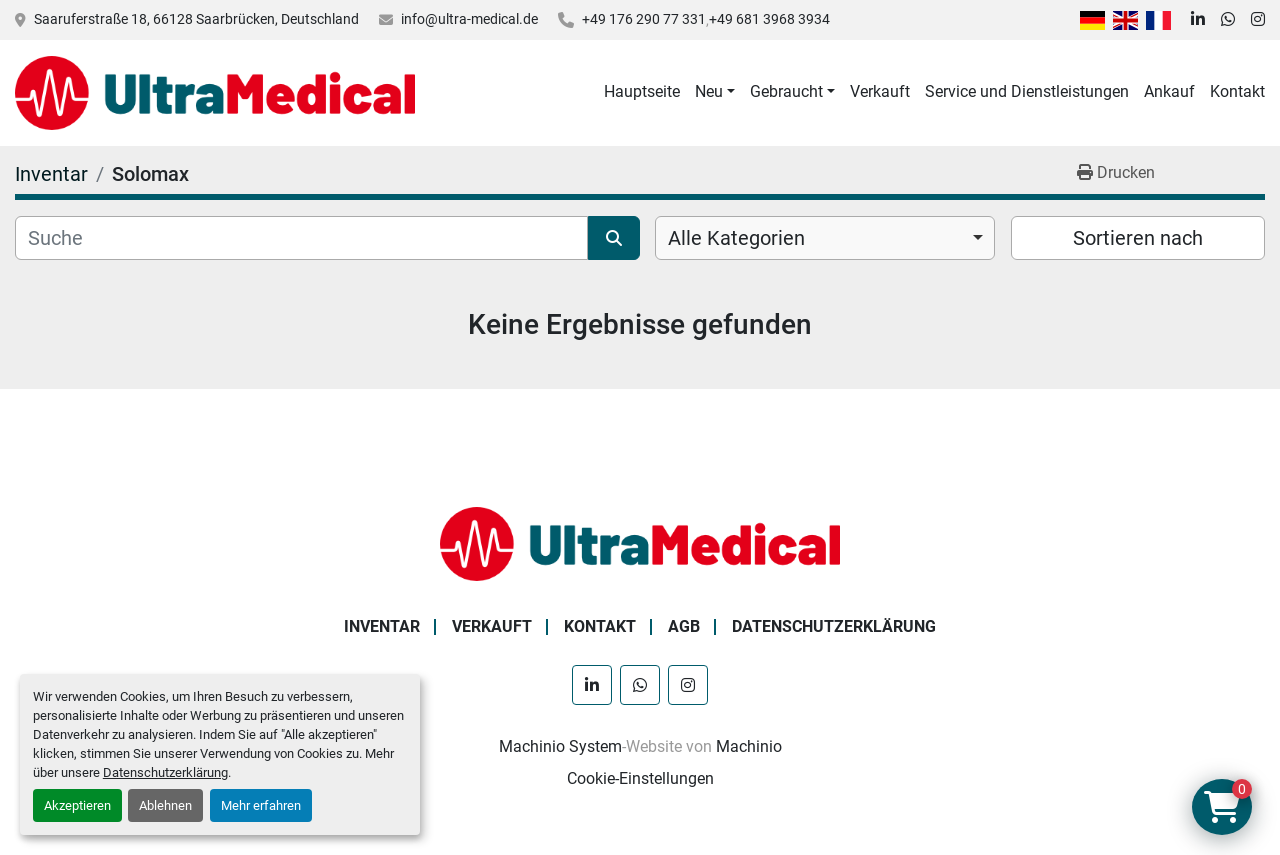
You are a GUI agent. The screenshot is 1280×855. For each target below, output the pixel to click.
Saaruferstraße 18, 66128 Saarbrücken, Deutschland (196, 19)
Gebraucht (786, 91)
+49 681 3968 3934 (769, 19)
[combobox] (825, 238)
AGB (684, 626)
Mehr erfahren (261, 805)
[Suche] (301, 238)
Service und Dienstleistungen (1027, 91)
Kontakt (1237, 91)
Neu (709, 91)
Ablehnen (165, 805)
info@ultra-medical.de (469, 19)
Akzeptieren (77, 805)
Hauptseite (642, 91)
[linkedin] (1198, 20)
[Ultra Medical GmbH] (640, 542)
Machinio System (560, 746)
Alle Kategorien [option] (736, 238)
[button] (715, 92)
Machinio (749, 746)
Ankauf (1169, 91)
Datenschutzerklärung (165, 772)
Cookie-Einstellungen (640, 778)
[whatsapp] (1228, 20)
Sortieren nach (1138, 238)
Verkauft (880, 91)
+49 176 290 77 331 (644, 19)
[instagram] (1258, 20)
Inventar (382, 626)
